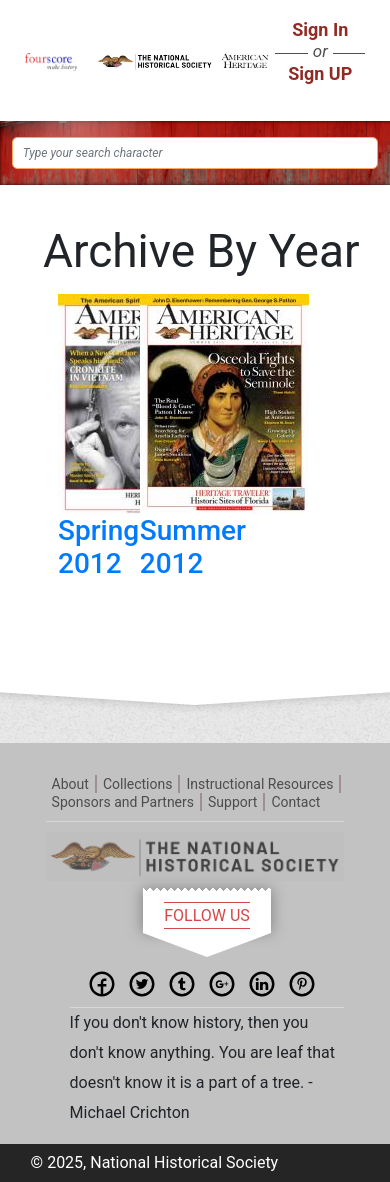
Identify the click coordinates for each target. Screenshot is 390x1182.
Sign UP (320, 73)
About (70, 784)
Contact (295, 802)
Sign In (320, 29)
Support (232, 802)
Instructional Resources (259, 784)
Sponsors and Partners (123, 802)
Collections (138, 784)
